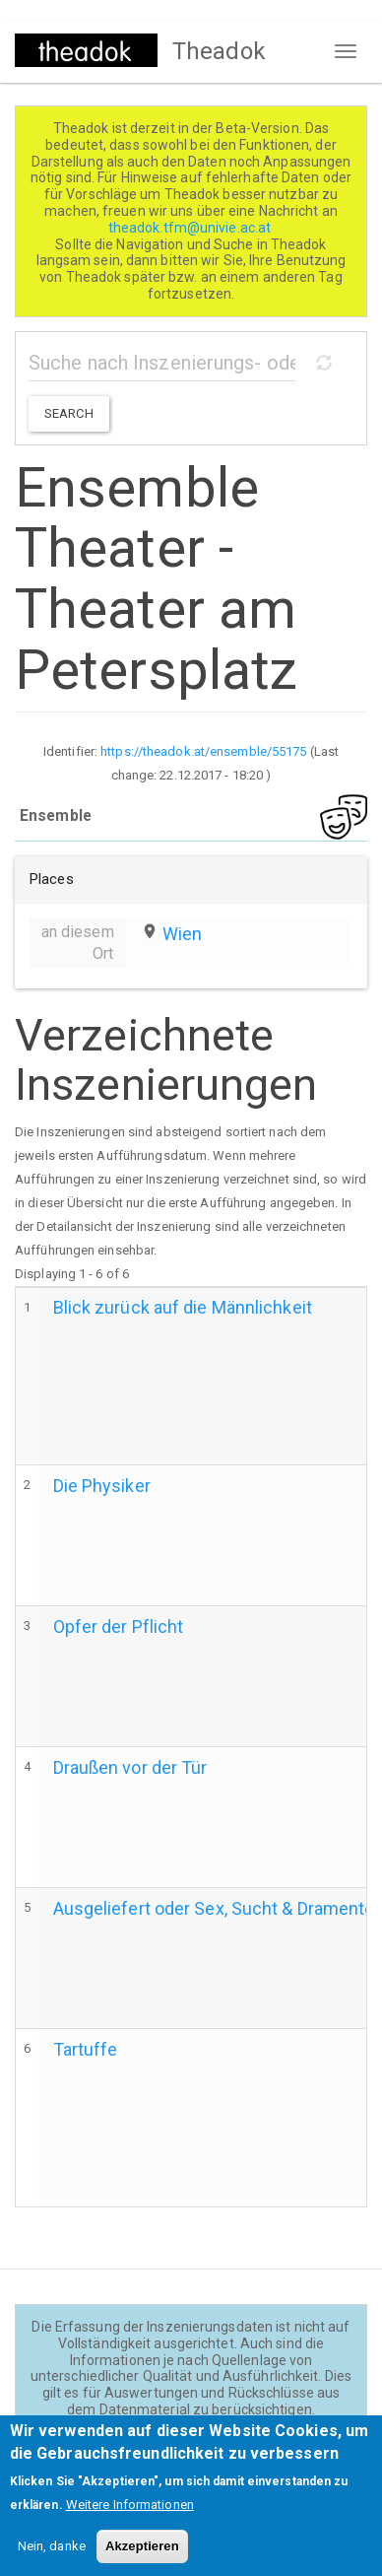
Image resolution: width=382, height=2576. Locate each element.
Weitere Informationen (130, 2516)
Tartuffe (85, 2049)
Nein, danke (52, 2557)
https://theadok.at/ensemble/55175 (203, 751)
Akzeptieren (142, 2557)
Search (69, 413)
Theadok (219, 51)
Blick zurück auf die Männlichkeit (182, 1307)
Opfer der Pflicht (118, 1626)
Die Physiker (102, 1485)
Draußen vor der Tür (130, 1767)
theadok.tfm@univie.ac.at (191, 228)
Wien (182, 933)
